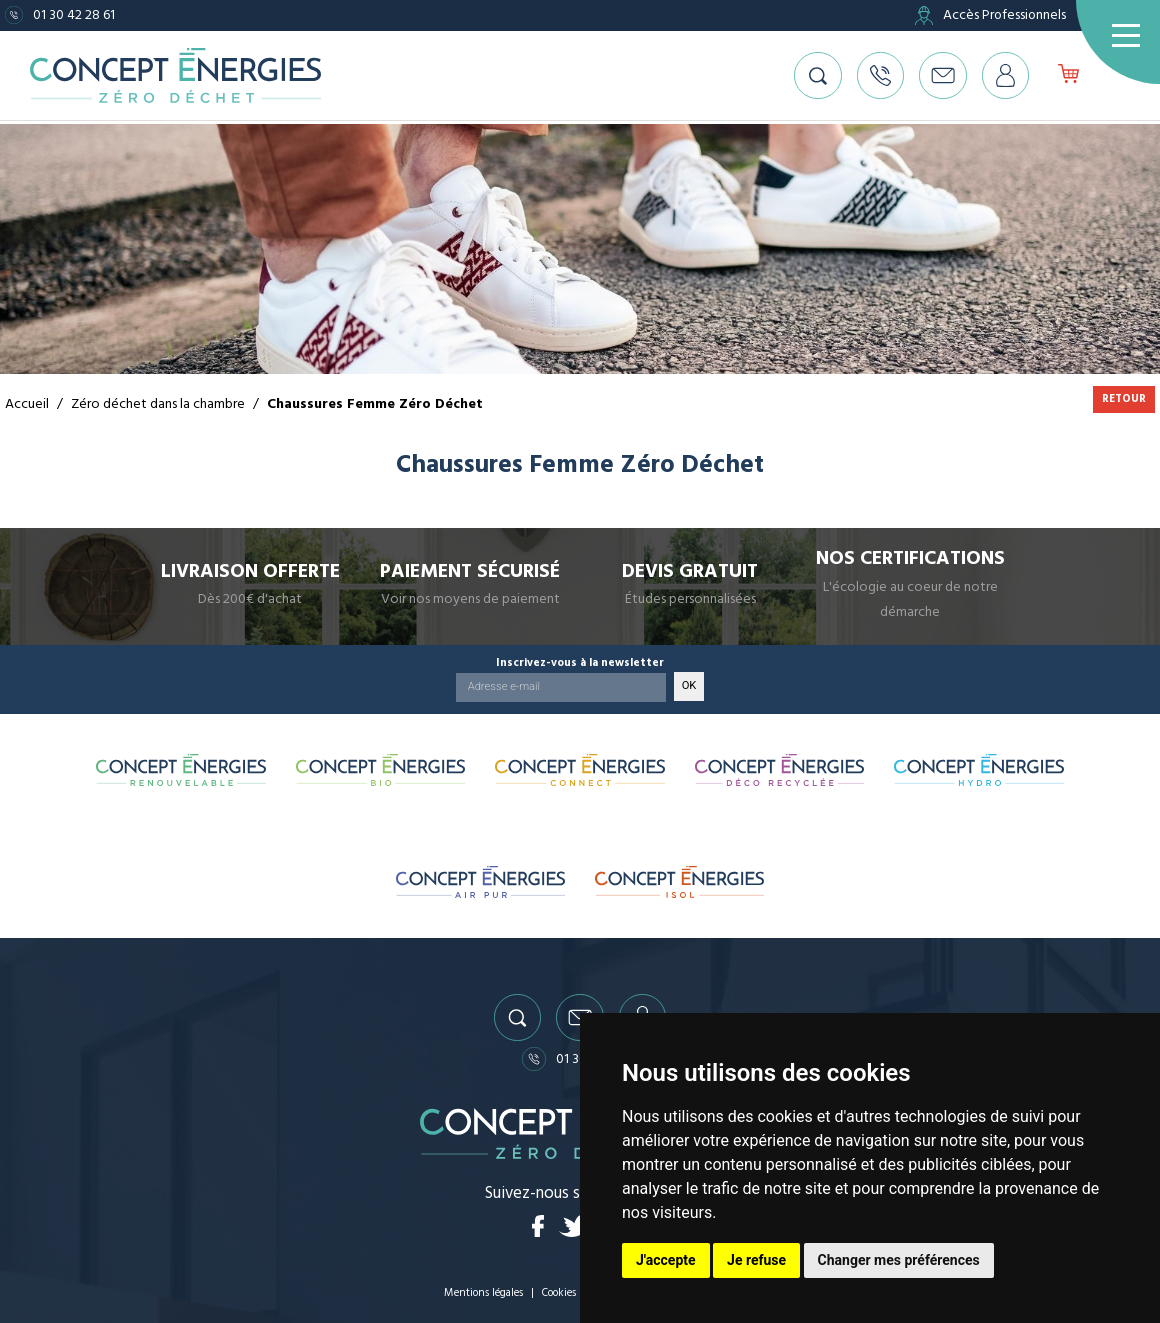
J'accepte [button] (666, 1260)
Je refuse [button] (756, 1260)
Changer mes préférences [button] (899, 1260)
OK (689, 682)
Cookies (560, 1292)
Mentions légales (483, 1292)
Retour (1124, 398)
